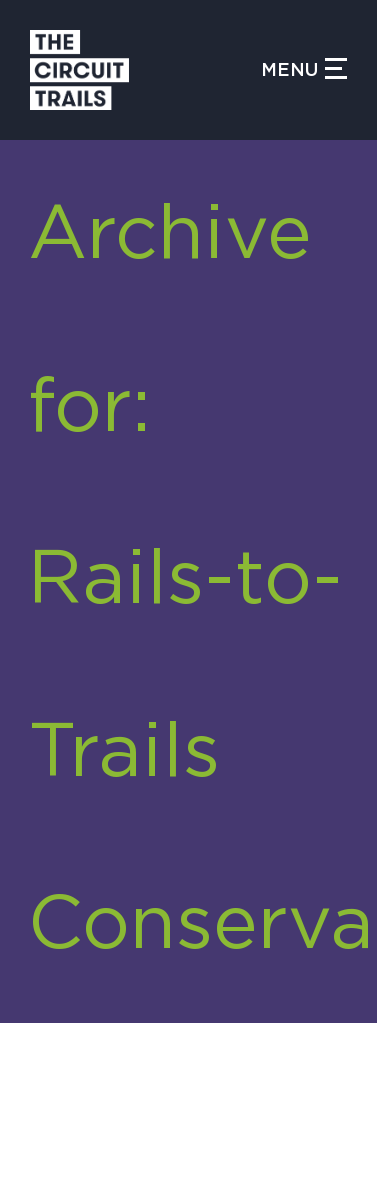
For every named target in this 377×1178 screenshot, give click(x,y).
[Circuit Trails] (145, 70)
